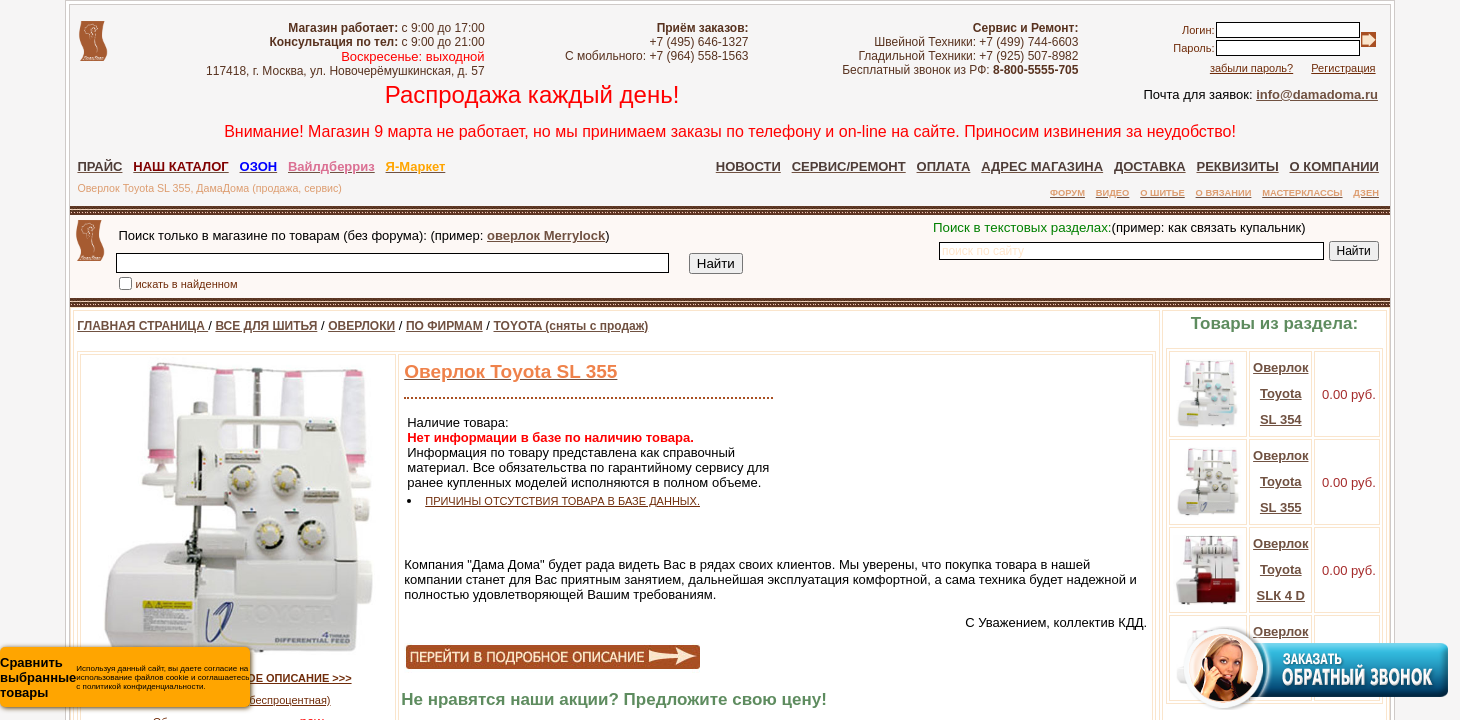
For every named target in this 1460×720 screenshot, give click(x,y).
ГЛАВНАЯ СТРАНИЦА (117, 326)
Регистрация (1368, 68)
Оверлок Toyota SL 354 (1305, 393)
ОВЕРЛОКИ (336, 326)
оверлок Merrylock (521, 235)
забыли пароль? (1275, 68)
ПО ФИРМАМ (419, 326)
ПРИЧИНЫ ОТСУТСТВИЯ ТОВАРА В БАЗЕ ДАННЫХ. (537, 501)
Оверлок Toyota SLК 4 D (1305, 569)
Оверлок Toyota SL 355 (1305, 481)
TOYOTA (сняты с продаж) (546, 326)
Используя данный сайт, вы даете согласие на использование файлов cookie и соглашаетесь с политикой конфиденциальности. (124, 677)
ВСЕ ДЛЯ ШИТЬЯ (241, 326)
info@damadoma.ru (1342, 94)
